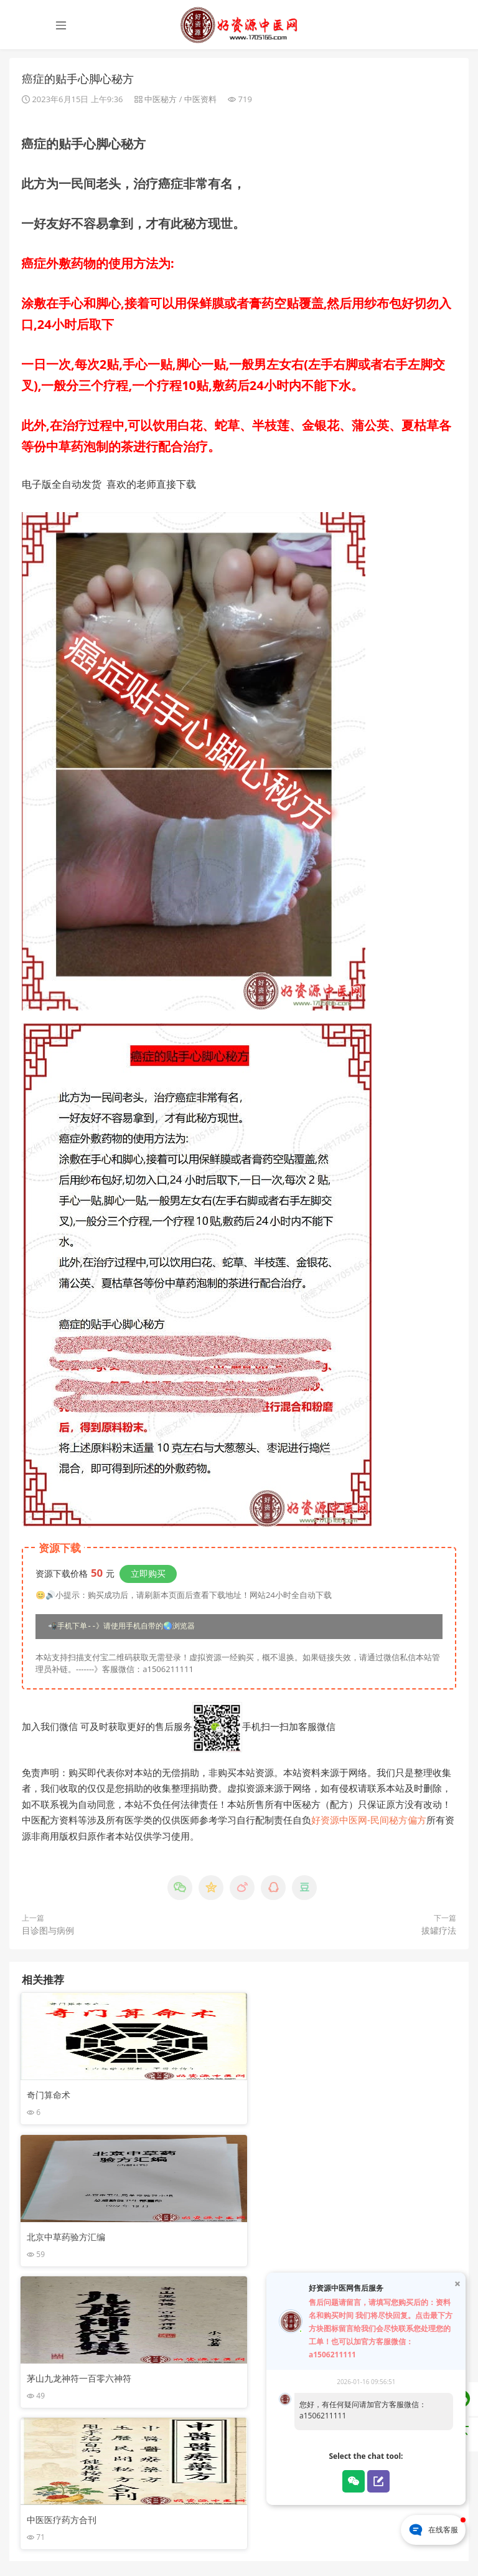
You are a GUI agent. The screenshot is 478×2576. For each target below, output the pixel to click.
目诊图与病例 (48, 1932)
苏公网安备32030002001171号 (302, 2544)
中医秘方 (160, 100)
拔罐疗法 (438, 1932)
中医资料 (200, 100)
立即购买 (148, 1574)
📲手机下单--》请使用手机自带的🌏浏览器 (121, 1628)
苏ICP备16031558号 (207, 2544)
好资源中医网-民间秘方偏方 (368, 1821)
